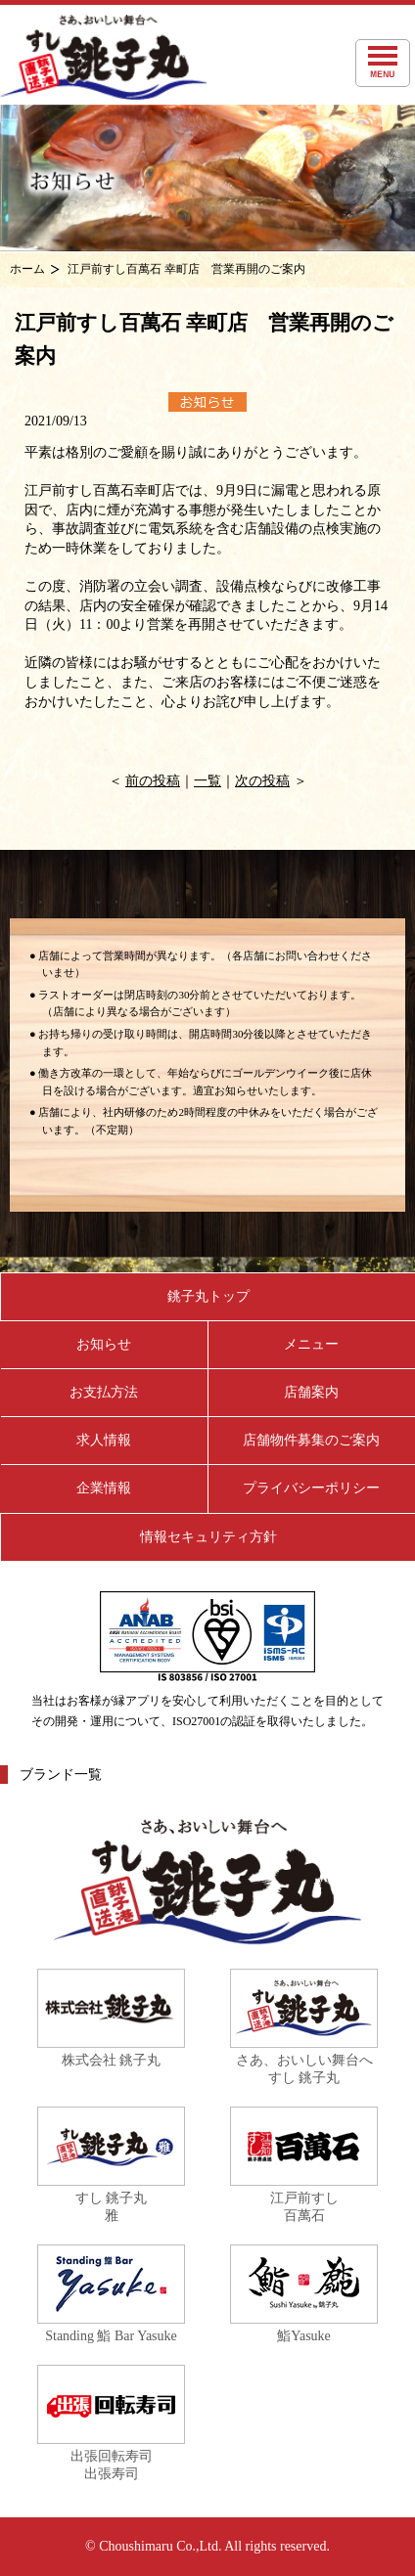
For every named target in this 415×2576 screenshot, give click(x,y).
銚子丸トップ (208, 1296)
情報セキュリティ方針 (208, 1537)
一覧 (207, 781)
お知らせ (103, 1344)
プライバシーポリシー (311, 1488)
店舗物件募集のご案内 (311, 1440)
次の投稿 (262, 781)
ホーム (27, 269)
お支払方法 (103, 1392)
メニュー (311, 1344)
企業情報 (103, 1488)
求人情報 (103, 1440)
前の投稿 (152, 781)
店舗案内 (311, 1392)
